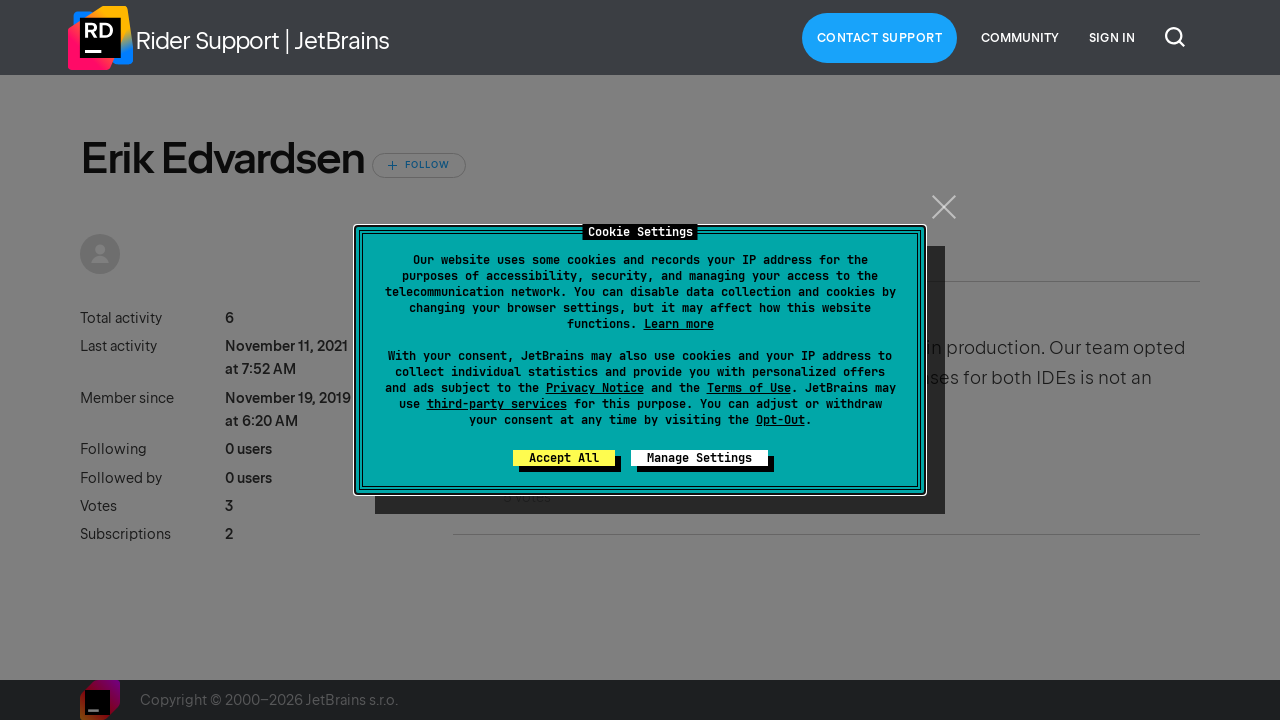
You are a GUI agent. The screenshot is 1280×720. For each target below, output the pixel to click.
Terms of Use (749, 388)
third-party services (497, 404)
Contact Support (880, 38)
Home (100, 38)
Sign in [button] (1112, 38)
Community (1020, 38)
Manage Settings (699, 458)
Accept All (564, 458)
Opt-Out (780, 420)
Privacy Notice (595, 388)
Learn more (679, 324)
